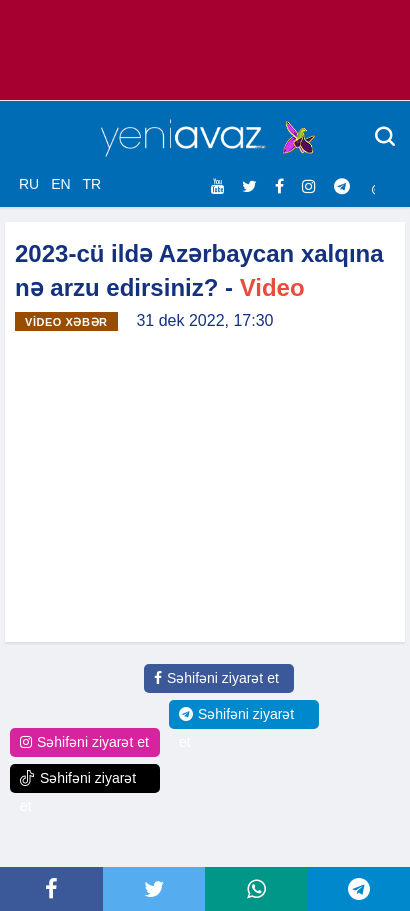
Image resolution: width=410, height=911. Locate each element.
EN (60, 184)
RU (29, 184)
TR (91, 184)
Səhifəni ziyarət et (216, 678)
